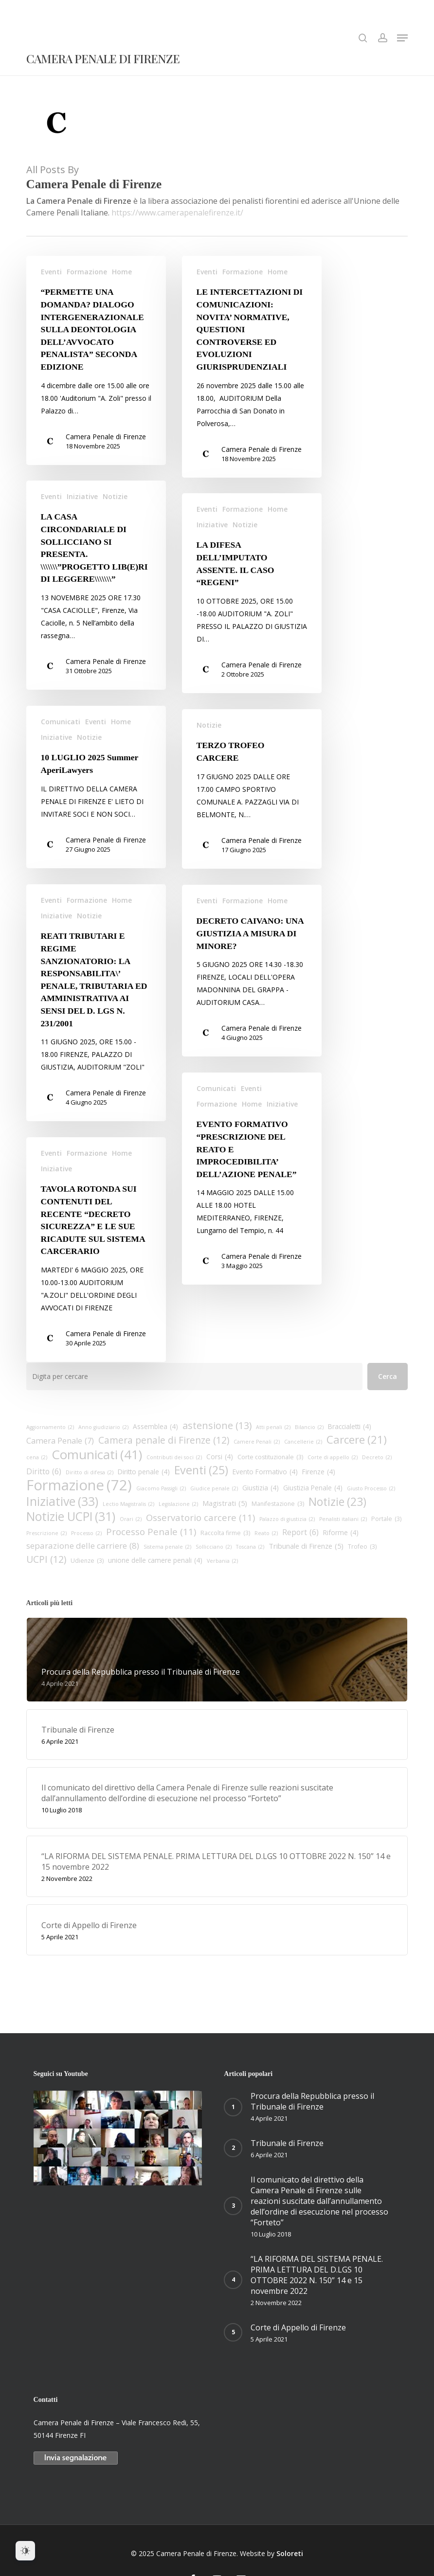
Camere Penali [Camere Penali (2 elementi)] (257, 1441)
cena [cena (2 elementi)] (36, 1457)
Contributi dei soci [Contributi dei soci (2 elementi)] (174, 1457)
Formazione (87, 271)
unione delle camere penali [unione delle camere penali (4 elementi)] (155, 1560)
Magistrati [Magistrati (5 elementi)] (224, 1503)
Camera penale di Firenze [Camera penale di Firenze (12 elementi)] (163, 1440)
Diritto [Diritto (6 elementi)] (43, 1471)
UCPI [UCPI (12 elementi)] (46, 1559)
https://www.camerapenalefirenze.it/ (177, 212)
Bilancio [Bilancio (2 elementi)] (309, 1427)
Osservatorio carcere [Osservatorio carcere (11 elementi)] (200, 1517)
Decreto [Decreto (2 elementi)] (377, 1457)
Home (122, 271)
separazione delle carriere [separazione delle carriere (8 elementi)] (82, 1545)
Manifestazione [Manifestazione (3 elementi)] (278, 1504)
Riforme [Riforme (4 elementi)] (341, 1532)
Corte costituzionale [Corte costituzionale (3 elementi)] (270, 1457)
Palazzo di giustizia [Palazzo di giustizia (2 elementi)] (287, 1519)
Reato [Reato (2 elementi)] (266, 1533)
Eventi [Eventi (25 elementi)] (201, 1470)
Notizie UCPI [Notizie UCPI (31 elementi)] (70, 1516)
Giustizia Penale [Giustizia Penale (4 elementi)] (313, 1488)
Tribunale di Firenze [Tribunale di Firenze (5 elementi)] (306, 1545)
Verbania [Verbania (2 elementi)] (222, 1561)
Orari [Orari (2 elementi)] (131, 1519)
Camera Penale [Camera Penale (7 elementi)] (60, 1440)
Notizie (115, 531)
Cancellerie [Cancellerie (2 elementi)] (303, 1441)
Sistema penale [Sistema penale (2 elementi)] (167, 1546)
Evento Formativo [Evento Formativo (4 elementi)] (265, 1472)
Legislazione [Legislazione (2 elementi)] (178, 1504)
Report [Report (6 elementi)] (300, 1532)
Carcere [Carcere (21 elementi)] (356, 1439)
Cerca (387, 1376)
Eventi (51, 271)
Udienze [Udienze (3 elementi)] (87, 1561)
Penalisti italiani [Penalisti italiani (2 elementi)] (343, 1519)
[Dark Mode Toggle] (25, 2550)
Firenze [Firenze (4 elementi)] (318, 1472)
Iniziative (82, 531)
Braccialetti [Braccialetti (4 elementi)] (349, 1426)
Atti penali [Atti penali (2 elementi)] (273, 1427)
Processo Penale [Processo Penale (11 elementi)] (151, 1531)
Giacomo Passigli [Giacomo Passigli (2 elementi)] (161, 1488)
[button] (402, 38)
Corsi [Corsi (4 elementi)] (219, 1456)
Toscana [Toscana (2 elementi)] (250, 1546)
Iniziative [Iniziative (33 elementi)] (62, 1501)
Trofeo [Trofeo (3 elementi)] (362, 1546)
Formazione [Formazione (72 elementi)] (79, 1485)
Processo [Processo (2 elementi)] (86, 1533)
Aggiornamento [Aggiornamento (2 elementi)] (50, 1427)
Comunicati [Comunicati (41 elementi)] (97, 1454)
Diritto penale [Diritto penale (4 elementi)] (144, 1472)
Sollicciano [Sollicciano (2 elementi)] (214, 1546)
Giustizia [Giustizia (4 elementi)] (260, 1488)
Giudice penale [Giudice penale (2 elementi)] (214, 1488)
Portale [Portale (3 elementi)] (386, 1519)
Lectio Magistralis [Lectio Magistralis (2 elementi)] (128, 1504)
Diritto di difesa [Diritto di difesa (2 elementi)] (89, 1472)
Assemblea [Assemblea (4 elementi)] (155, 1426)
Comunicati (60, 756)
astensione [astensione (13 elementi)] (217, 1425)
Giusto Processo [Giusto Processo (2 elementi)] (371, 1488)
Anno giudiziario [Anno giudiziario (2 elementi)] (103, 1427)
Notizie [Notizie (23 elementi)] (337, 1502)
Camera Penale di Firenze (103, 59)
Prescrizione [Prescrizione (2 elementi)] (46, 1533)
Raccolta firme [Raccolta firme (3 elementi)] (225, 1533)
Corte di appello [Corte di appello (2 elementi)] (332, 1457)
